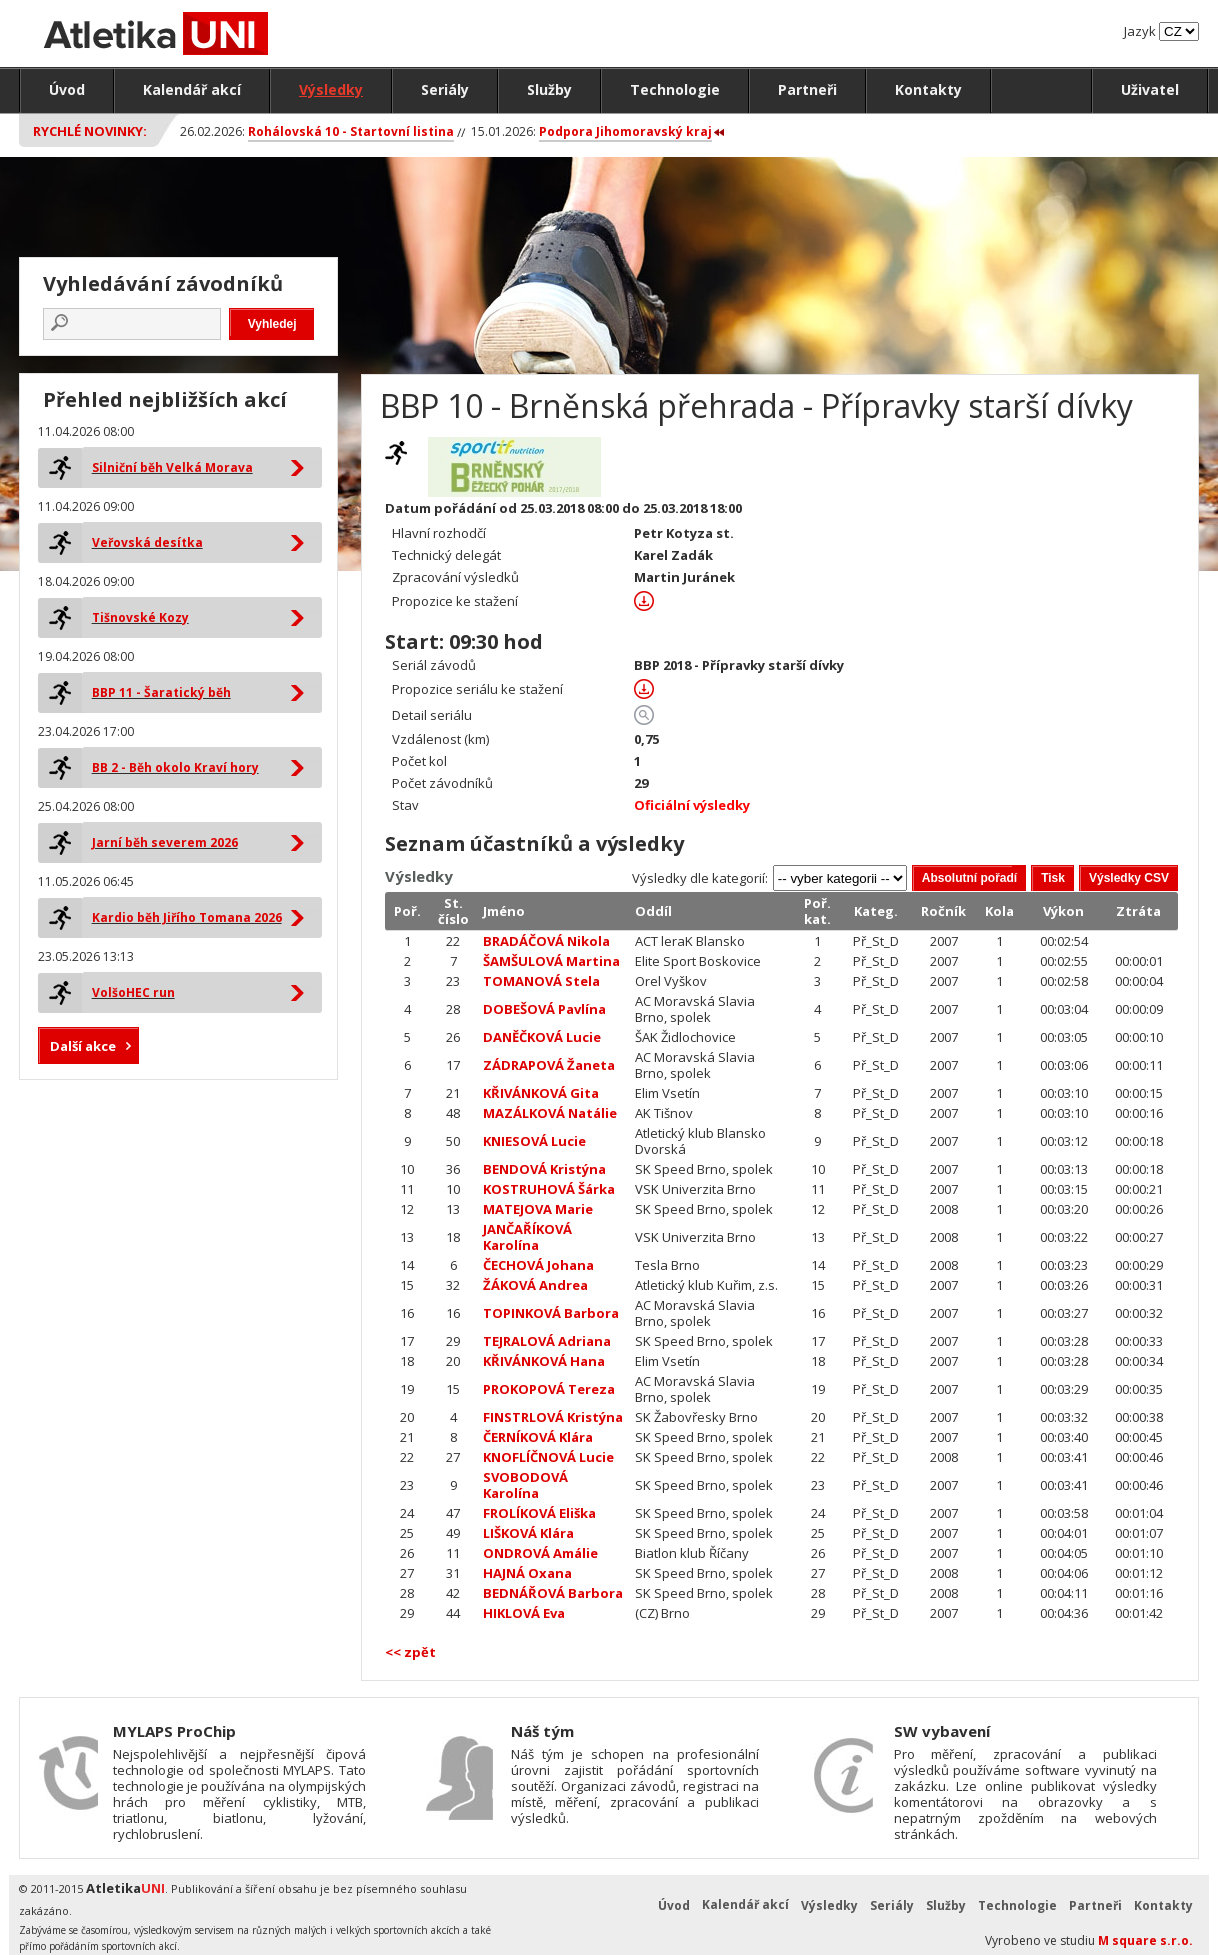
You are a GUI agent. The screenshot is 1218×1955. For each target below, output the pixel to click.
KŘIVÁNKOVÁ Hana (544, 1361)
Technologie (675, 89)
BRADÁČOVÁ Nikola (546, 941)
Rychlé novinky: (90, 131)
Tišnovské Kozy (140, 617)
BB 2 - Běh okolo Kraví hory (175, 767)
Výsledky (331, 89)
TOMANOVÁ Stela (541, 981)
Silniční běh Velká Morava (172, 467)
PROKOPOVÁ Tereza (549, 1389)
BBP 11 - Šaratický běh (161, 692)
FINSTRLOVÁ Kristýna (553, 1417)
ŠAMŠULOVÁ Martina (551, 961)
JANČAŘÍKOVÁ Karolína (527, 1237)
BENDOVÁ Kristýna (544, 1169)
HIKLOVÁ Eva (524, 1613)
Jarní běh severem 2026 (165, 842)
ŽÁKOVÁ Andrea (535, 1285)
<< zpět (410, 1652)
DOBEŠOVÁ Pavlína (544, 1009)
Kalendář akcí (192, 89)
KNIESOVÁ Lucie (534, 1141)
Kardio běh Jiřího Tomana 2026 (187, 917)
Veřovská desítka (147, 542)
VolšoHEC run (133, 992)
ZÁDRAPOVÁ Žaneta (549, 1065)
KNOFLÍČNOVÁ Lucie (548, 1457)
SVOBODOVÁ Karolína (525, 1485)
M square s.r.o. (1145, 1940)
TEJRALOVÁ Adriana (547, 1341)
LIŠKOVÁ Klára (528, 1533)
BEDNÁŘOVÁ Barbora (553, 1593)
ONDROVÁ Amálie (540, 1553)
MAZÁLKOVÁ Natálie (550, 1113)
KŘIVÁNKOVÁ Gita (541, 1093)
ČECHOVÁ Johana (538, 1265)
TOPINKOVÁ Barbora (551, 1313)
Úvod (67, 89)
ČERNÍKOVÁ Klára (538, 1437)
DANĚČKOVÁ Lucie (542, 1037)
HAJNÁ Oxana (527, 1573)
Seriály (445, 89)
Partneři (807, 89)
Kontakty (928, 89)
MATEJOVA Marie (538, 1209)
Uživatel (1150, 89)
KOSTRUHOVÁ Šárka (549, 1189)
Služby (549, 89)
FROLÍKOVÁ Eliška (539, 1513)
